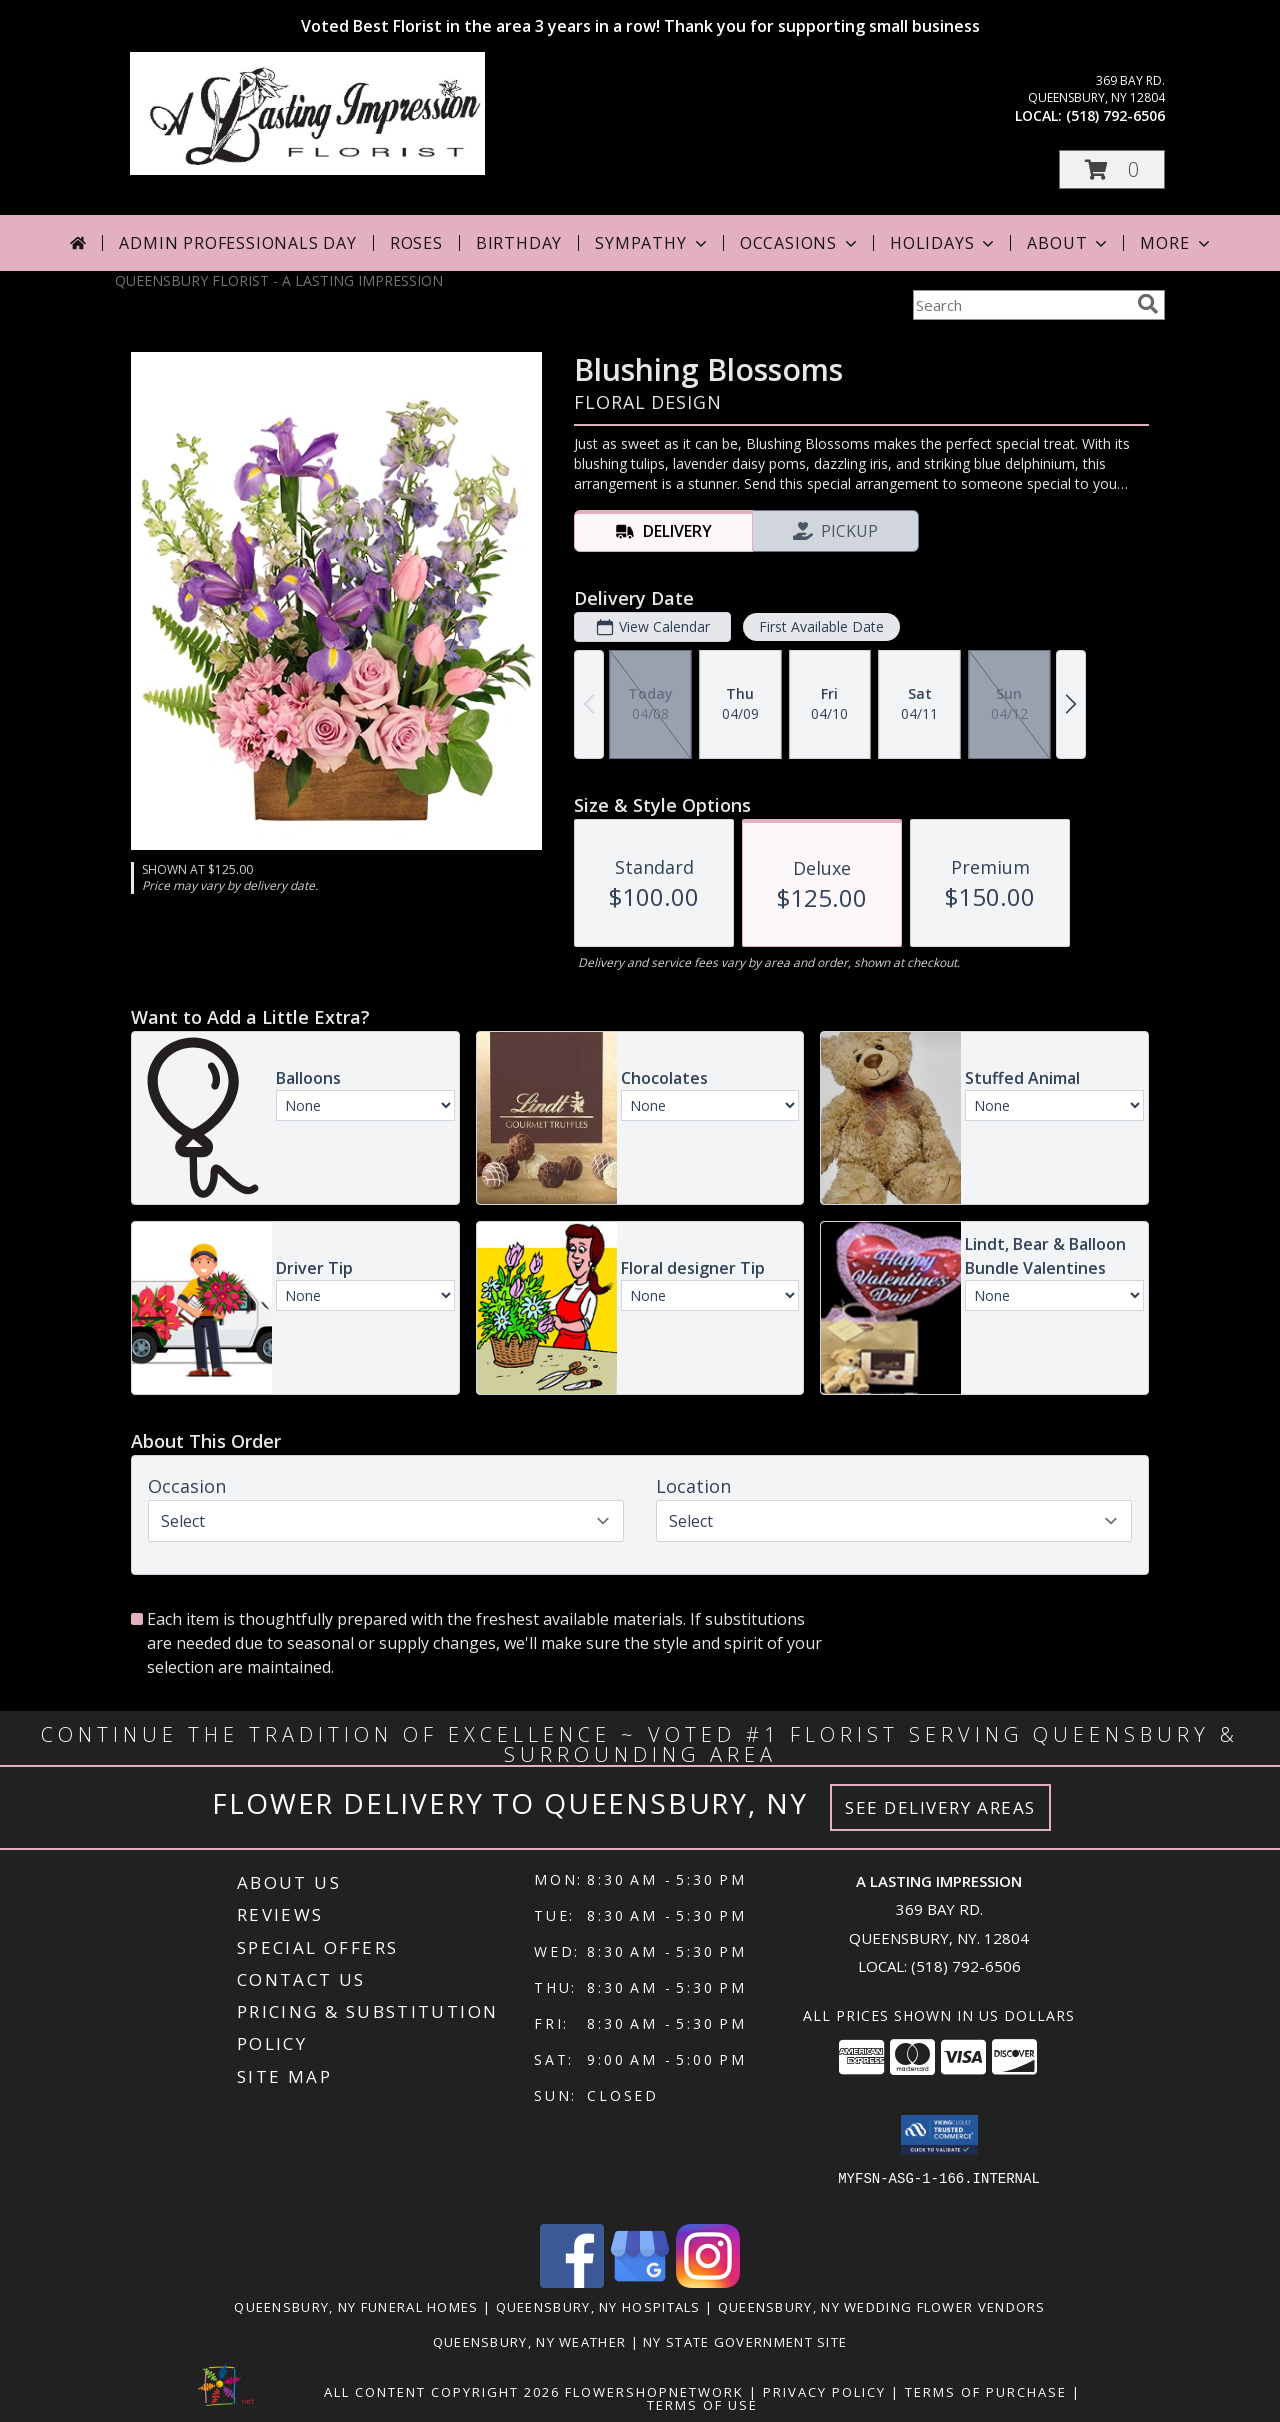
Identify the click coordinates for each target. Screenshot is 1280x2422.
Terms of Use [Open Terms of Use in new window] (702, 2405)
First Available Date (821, 626)
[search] (1148, 304)
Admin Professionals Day (237, 243)
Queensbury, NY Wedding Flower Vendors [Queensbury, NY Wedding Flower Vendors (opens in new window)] (882, 2307)
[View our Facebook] (572, 2282)
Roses (416, 243)
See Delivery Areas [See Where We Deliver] (940, 1807)
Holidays (944, 243)
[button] (1112, 169)
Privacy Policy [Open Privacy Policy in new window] (824, 2392)
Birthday (519, 243)
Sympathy (652, 243)
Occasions (800, 243)
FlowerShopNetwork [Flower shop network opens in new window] (654, 2392)
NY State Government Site (745, 2342)
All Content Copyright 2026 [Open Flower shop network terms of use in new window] (442, 2392)
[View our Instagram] (708, 2282)
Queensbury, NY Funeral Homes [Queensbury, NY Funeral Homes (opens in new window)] (356, 2307)
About (1069, 243)
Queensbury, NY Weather (530, 2342)
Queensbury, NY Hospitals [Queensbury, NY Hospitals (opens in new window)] (598, 2307)
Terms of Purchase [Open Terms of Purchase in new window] (986, 2392)
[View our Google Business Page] (640, 2282)
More (1176, 243)
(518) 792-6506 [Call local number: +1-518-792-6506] (1115, 115)
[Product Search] (1021, 305)
